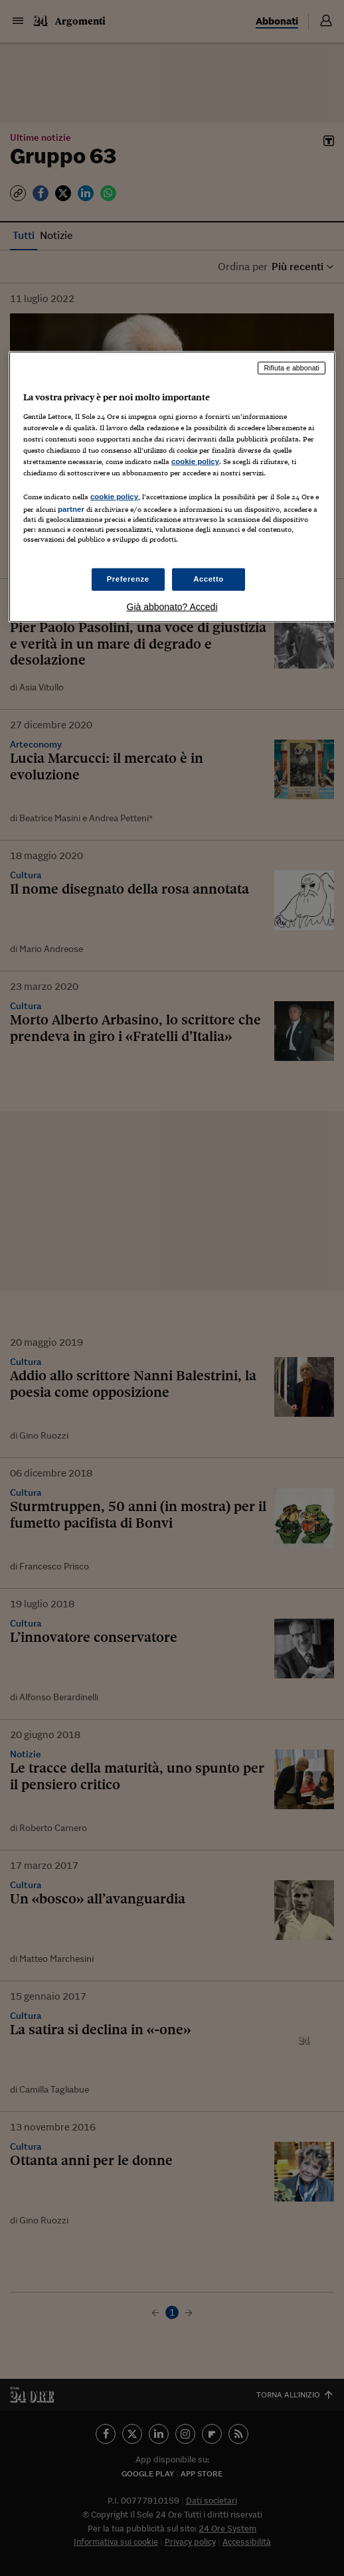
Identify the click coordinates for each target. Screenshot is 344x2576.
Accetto (208, 579)
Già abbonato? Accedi (172, 607)
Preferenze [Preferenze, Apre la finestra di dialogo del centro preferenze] (128, 579)
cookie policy (195, 461)
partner (71, 509)
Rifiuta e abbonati (291, 368)
